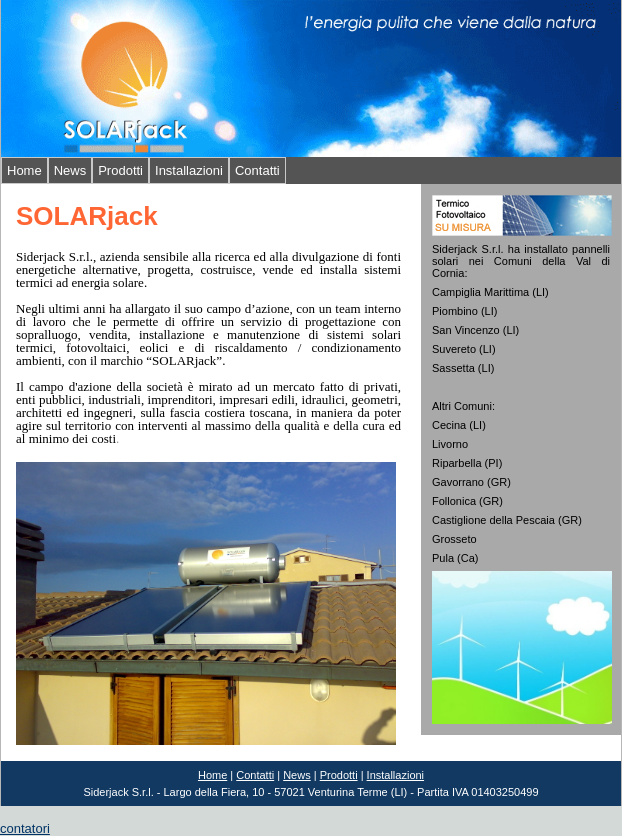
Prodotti (120, 170)
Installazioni (189, 170)
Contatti (257, 170)
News (70, 170)
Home (24, 170)
